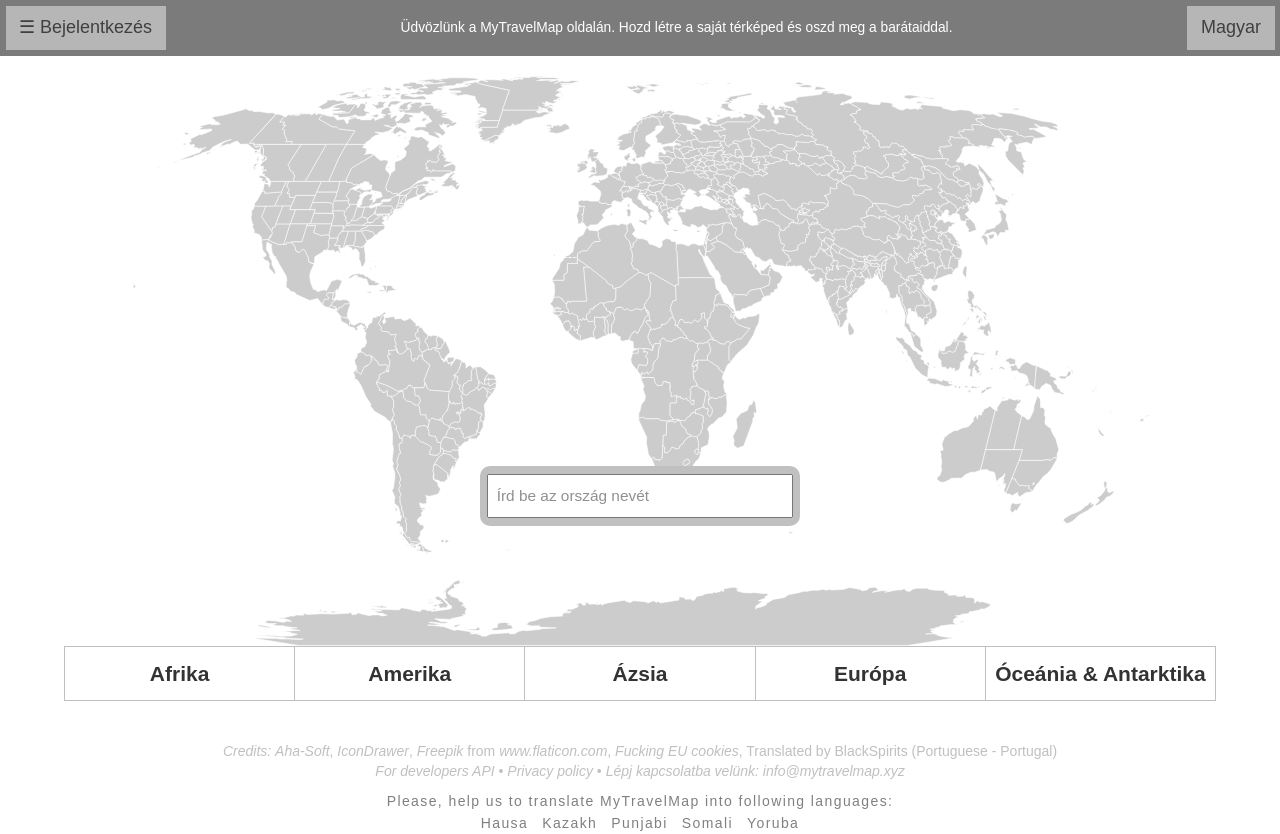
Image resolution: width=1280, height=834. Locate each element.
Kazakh (569, 823)
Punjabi (639, 823)
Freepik (440, 751)
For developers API (434, 771)
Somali (707, 823)
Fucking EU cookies (677, 751)
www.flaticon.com (553, 751)
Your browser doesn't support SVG (640, 361)
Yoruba (773, 823)
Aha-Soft (302, 751)
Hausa (504, 823)
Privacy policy (550, 771)
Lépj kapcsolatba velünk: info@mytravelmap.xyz (755, 771)
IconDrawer (373, 751)
